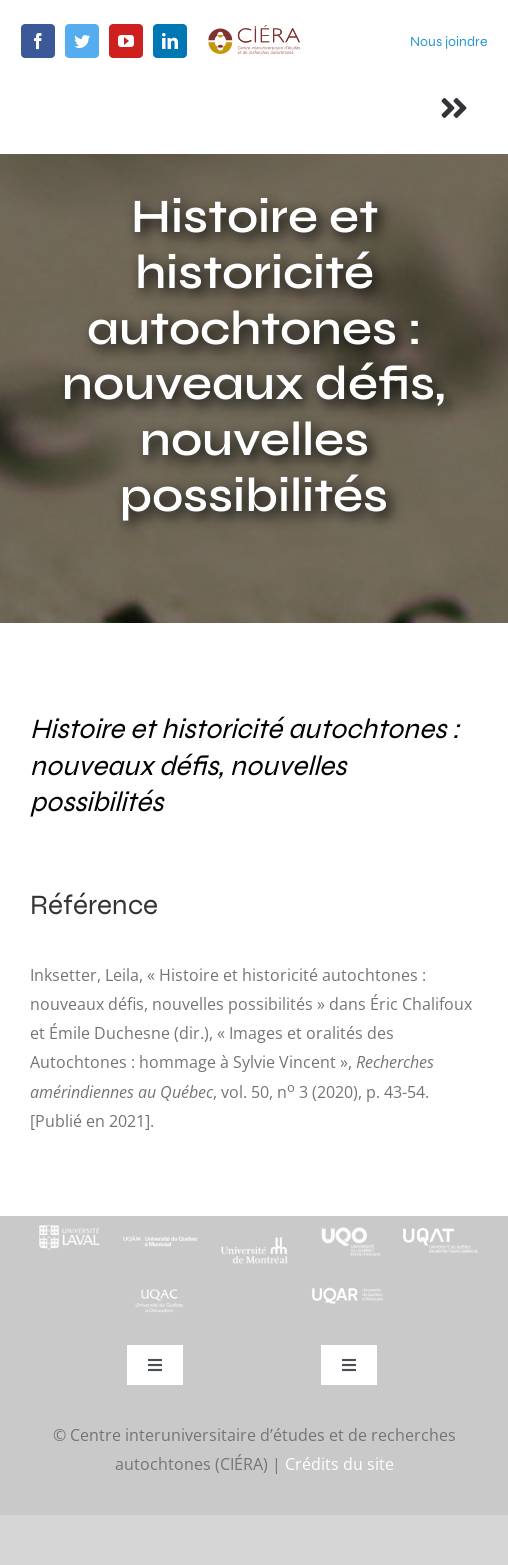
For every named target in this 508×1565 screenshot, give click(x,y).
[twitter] (82, 41)
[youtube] (126, 41)
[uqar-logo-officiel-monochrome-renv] (347, 1294)
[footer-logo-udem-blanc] (253, 1244)
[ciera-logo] (253, 32)
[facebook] (38, 41)
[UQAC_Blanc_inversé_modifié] (160, 1294)
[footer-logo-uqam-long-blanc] (160, 1234)
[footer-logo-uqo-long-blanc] (347, 1224)
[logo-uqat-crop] (440, 1224)
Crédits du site (339, 1464)
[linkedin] (170, 41)
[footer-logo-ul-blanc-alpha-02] (67, 1224)
